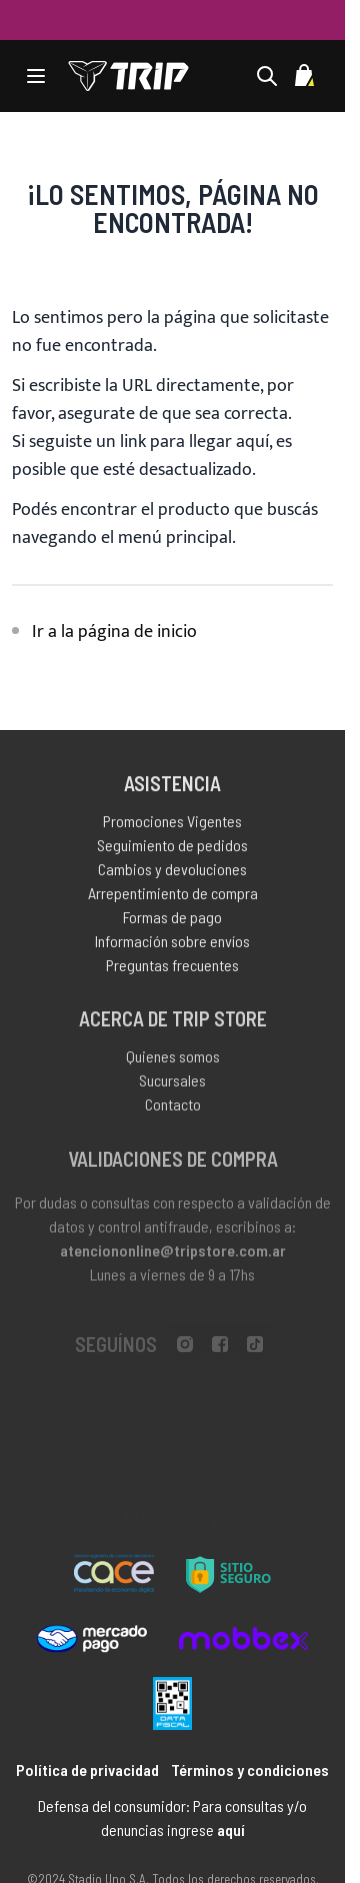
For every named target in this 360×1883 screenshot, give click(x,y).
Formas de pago (172, 919)
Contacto (173, 1107)
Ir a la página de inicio (114, 632)
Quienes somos (173, 1059)
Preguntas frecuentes (172, 967)
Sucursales (172, 1083)
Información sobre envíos (172, 943)
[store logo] (128, 76)
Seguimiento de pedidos (172, 847)
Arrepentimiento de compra (173, 895)
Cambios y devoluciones (172, 871)
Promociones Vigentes (172, 823)
